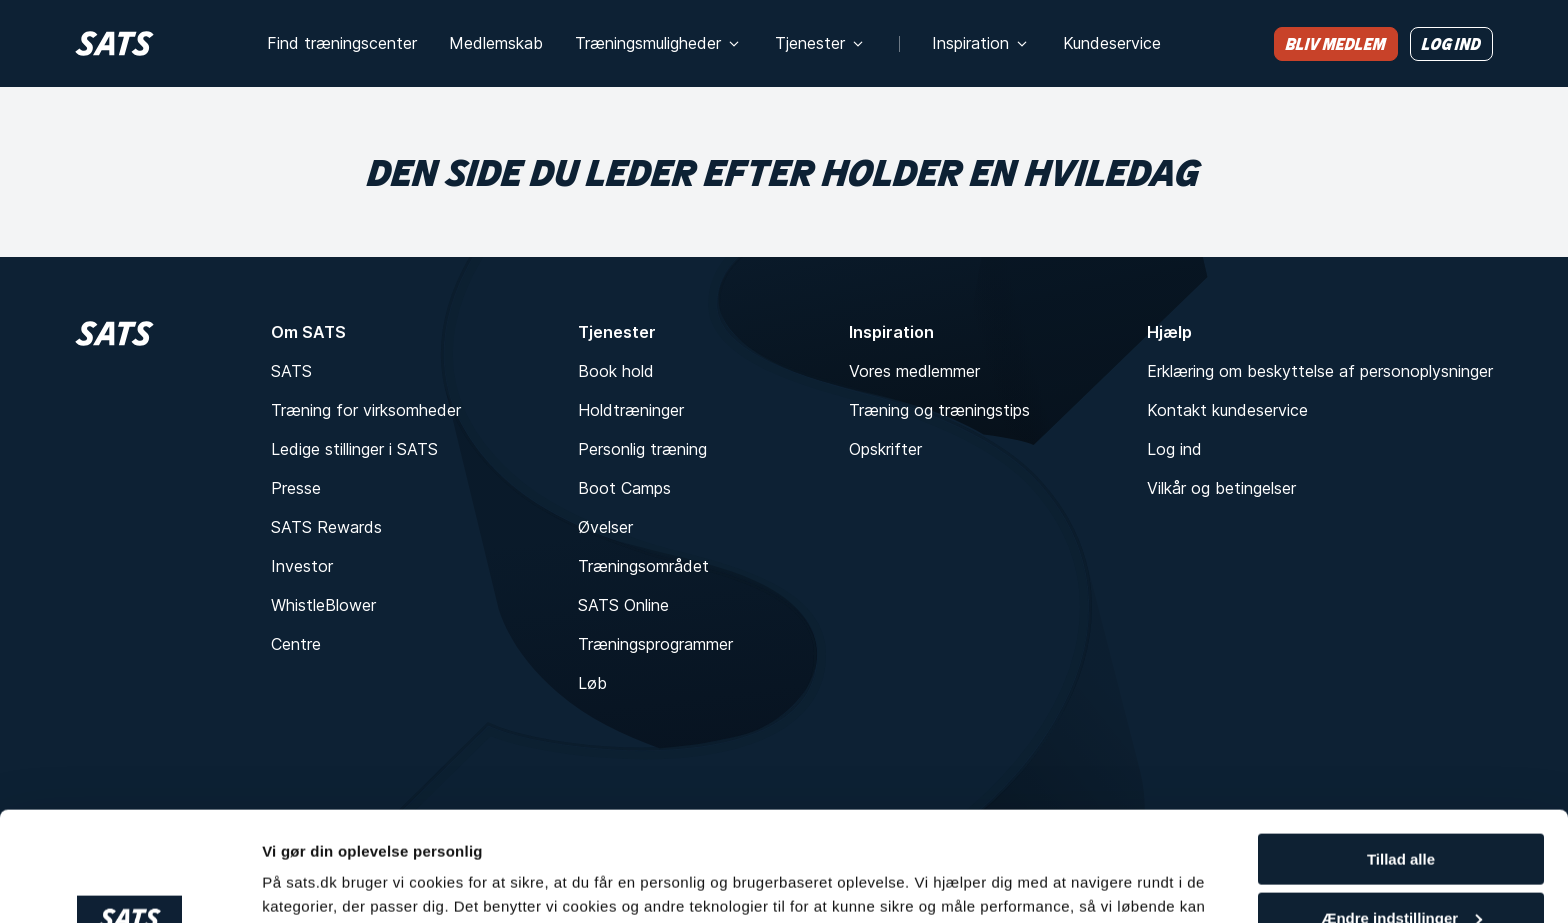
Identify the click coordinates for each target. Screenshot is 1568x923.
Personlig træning (642, 449)
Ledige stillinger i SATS (354, 449)
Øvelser (605, 527)
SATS (291, 371)
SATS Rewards (326, 527)
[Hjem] (114, 43)
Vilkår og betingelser (1221, 488)
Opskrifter (885, 449)
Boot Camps (624, 488)
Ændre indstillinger (1401, 815)
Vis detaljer (302, 882)
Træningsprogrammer (655, 644)
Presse (296, 488)
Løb (592, 683)
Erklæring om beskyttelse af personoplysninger (1320, 371)
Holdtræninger (631, 410)
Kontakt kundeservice (1227, 410)
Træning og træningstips (939, 410)
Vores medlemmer (914, 371)
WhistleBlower (323, 605)
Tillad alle (1401, 756)
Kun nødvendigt (1401, 873)
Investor (302, 566)
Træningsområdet (643, 566)
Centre (296, 644)
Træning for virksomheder (366, 410)
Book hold (616, 371)
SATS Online (623, 605)
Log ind (1174, 449)
